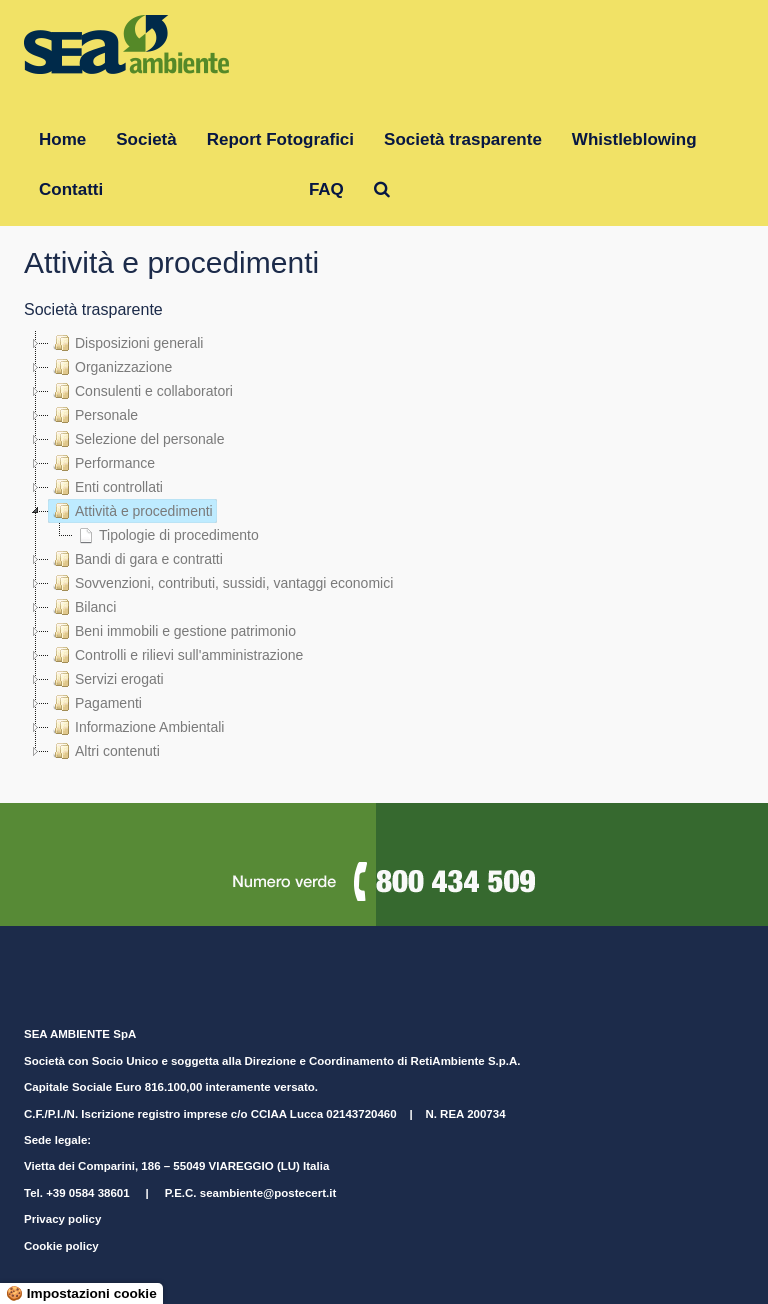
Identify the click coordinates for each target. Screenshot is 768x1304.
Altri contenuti (104, 751)
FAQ (326, 189)
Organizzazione (110, 367)
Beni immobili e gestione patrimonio (172, 631)
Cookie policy (61, 1246)
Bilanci (82, 607)
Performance (102, 463)
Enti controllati (106, 487)
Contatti (71, 189)
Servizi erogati (106, 679)
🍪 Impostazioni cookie (81, 1293)
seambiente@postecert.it (268, 1193)
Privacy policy (62, 1219)
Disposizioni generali (126, 343)
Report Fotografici (280, 139)
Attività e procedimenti (131, 511)
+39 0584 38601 (87, 1193)
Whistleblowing (634, 139)
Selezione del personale (136, 439)
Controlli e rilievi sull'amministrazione (176, 655)
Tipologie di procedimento (166, 535)
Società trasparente (463, 139)
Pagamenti (95, 703)
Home (62, 139)
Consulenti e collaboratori (141, 391)
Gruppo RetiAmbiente (206, 189)
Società (146, 139)
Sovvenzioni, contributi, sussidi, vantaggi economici (221, 583)
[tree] (384, 547)
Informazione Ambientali (136, 727)
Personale (93, 415)
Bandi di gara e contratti (136, 559)
